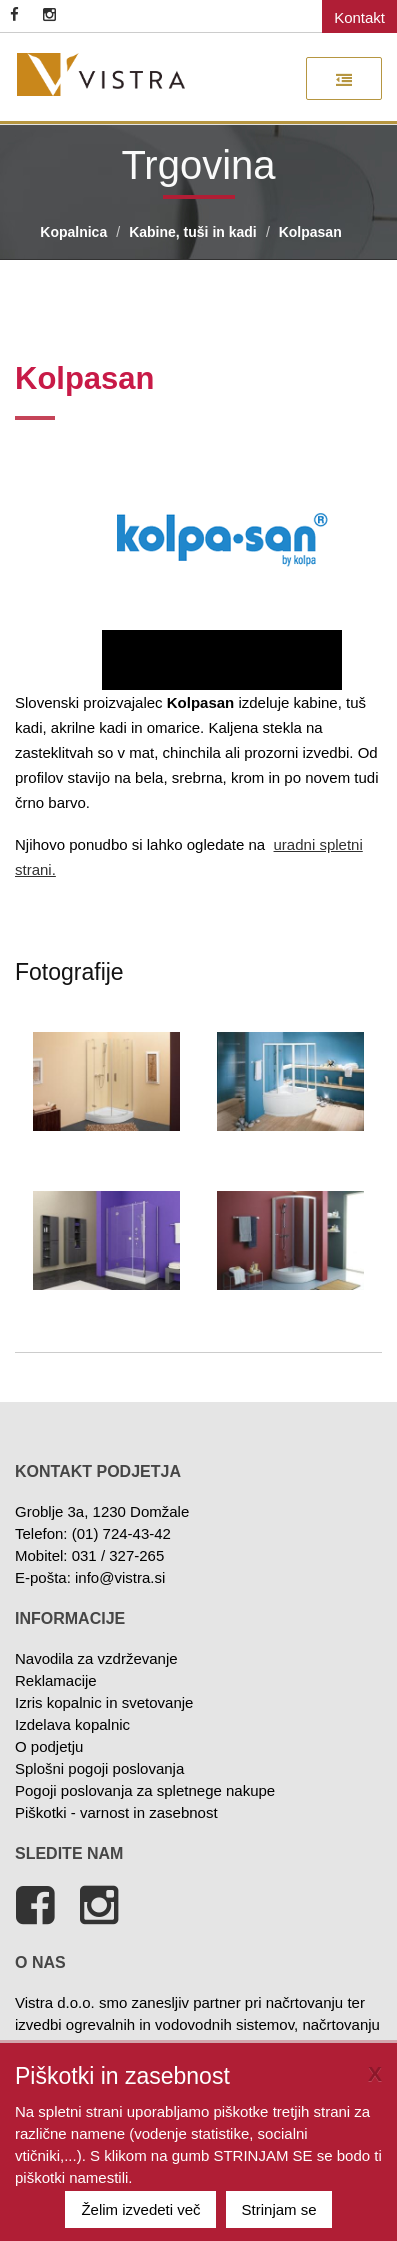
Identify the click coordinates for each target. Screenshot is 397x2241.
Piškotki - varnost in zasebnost (116, 1812)
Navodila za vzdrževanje (96, 1658)
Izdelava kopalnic (72, 1724)
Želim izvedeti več (140, 2209)
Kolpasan (310, 232)
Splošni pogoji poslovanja (99, 1768)
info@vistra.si (120, 1577)
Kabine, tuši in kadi (193, 232)
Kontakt (359, 17)
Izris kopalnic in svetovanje (104, 1702)
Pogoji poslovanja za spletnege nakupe (145, 1790)
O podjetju (49, 1746)
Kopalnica (73, 232)
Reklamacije (56, 1680)
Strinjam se (279, 2209)
